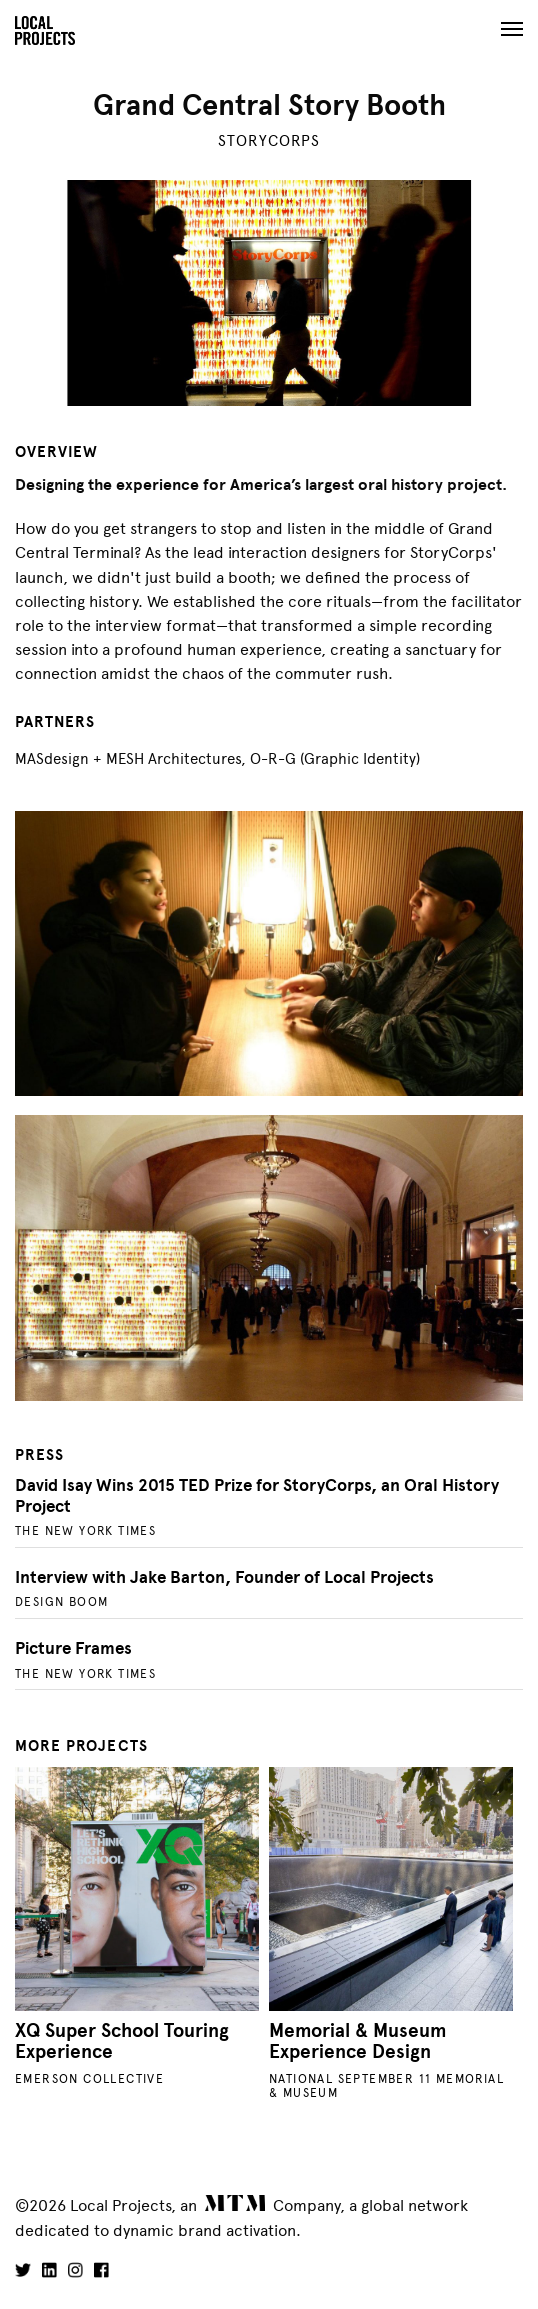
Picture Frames (73, 1648)
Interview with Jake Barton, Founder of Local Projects (224, 1577)
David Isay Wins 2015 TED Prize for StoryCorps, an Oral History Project (257, 1495)
